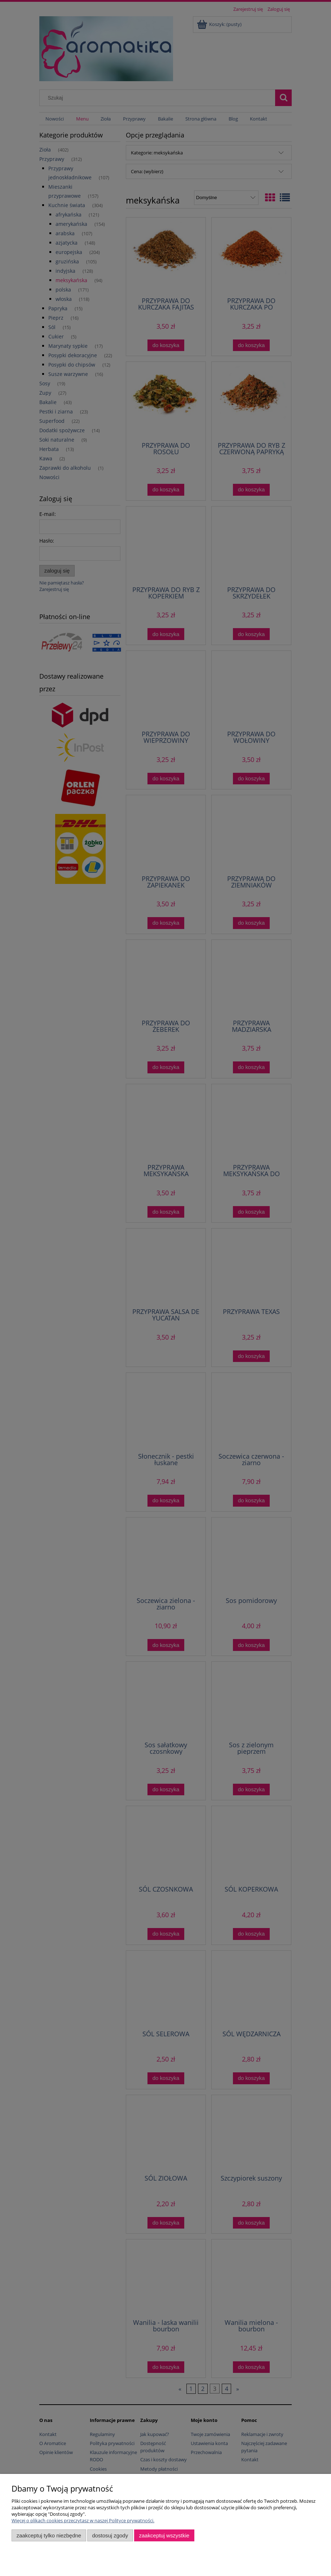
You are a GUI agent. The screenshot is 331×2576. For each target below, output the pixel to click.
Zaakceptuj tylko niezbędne (49, 2535)
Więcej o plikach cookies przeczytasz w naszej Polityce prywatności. (83, 2520)
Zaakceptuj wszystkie (164, 2535)
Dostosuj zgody (110, 2535)
